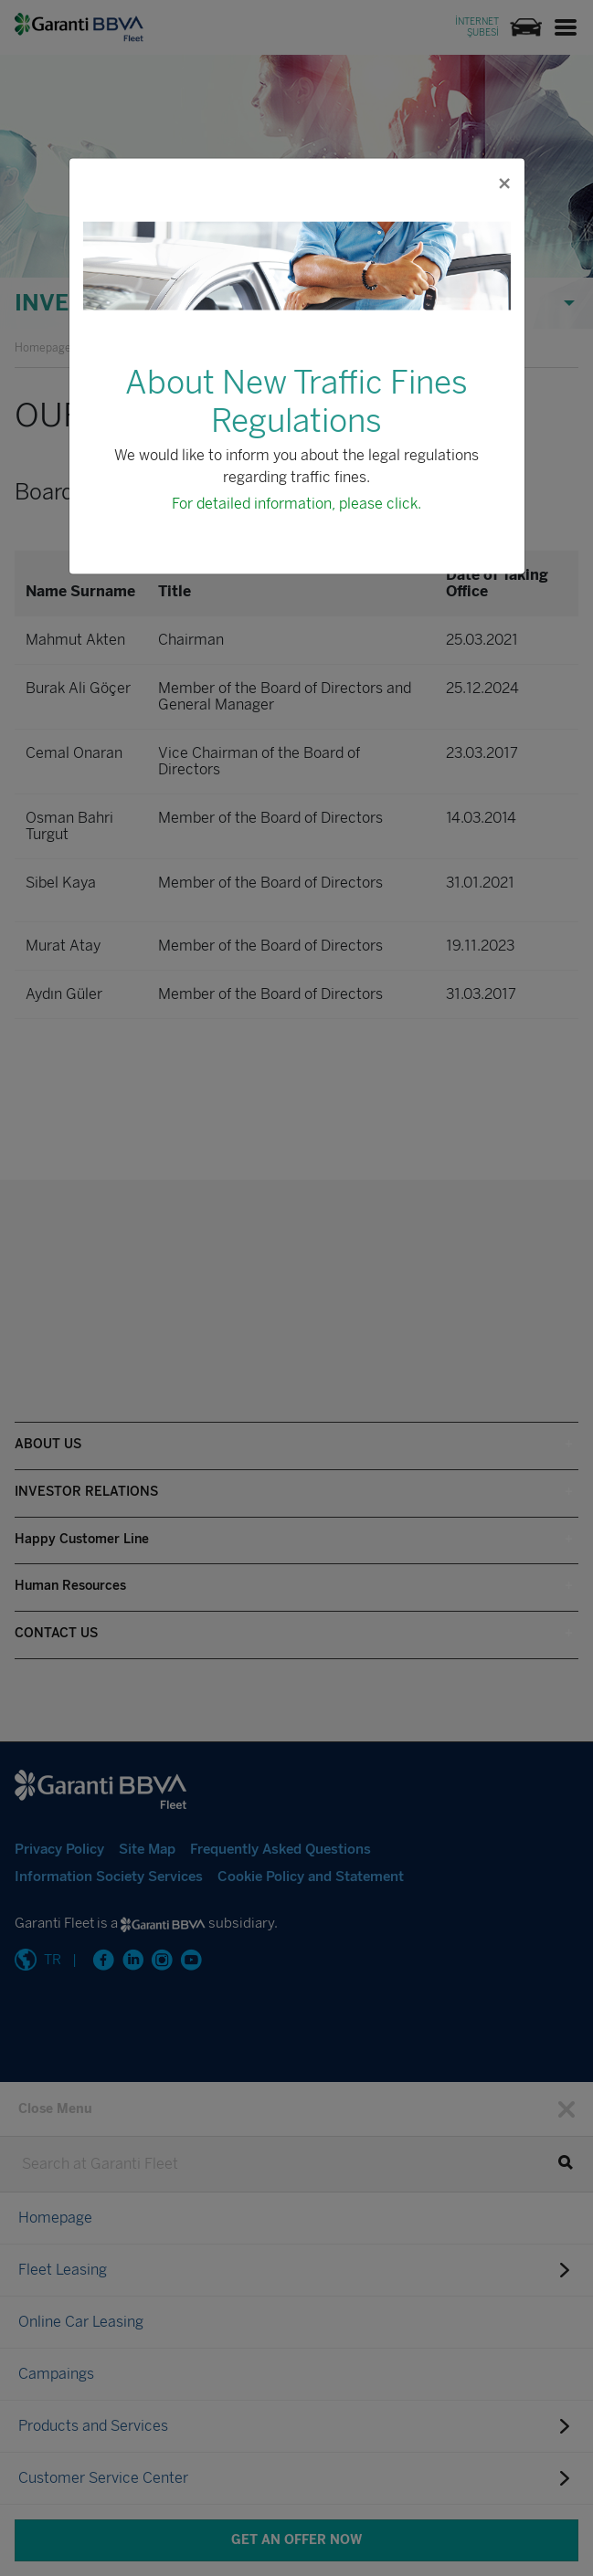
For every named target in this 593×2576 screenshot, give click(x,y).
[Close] (503, 182)
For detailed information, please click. (296, 502)
